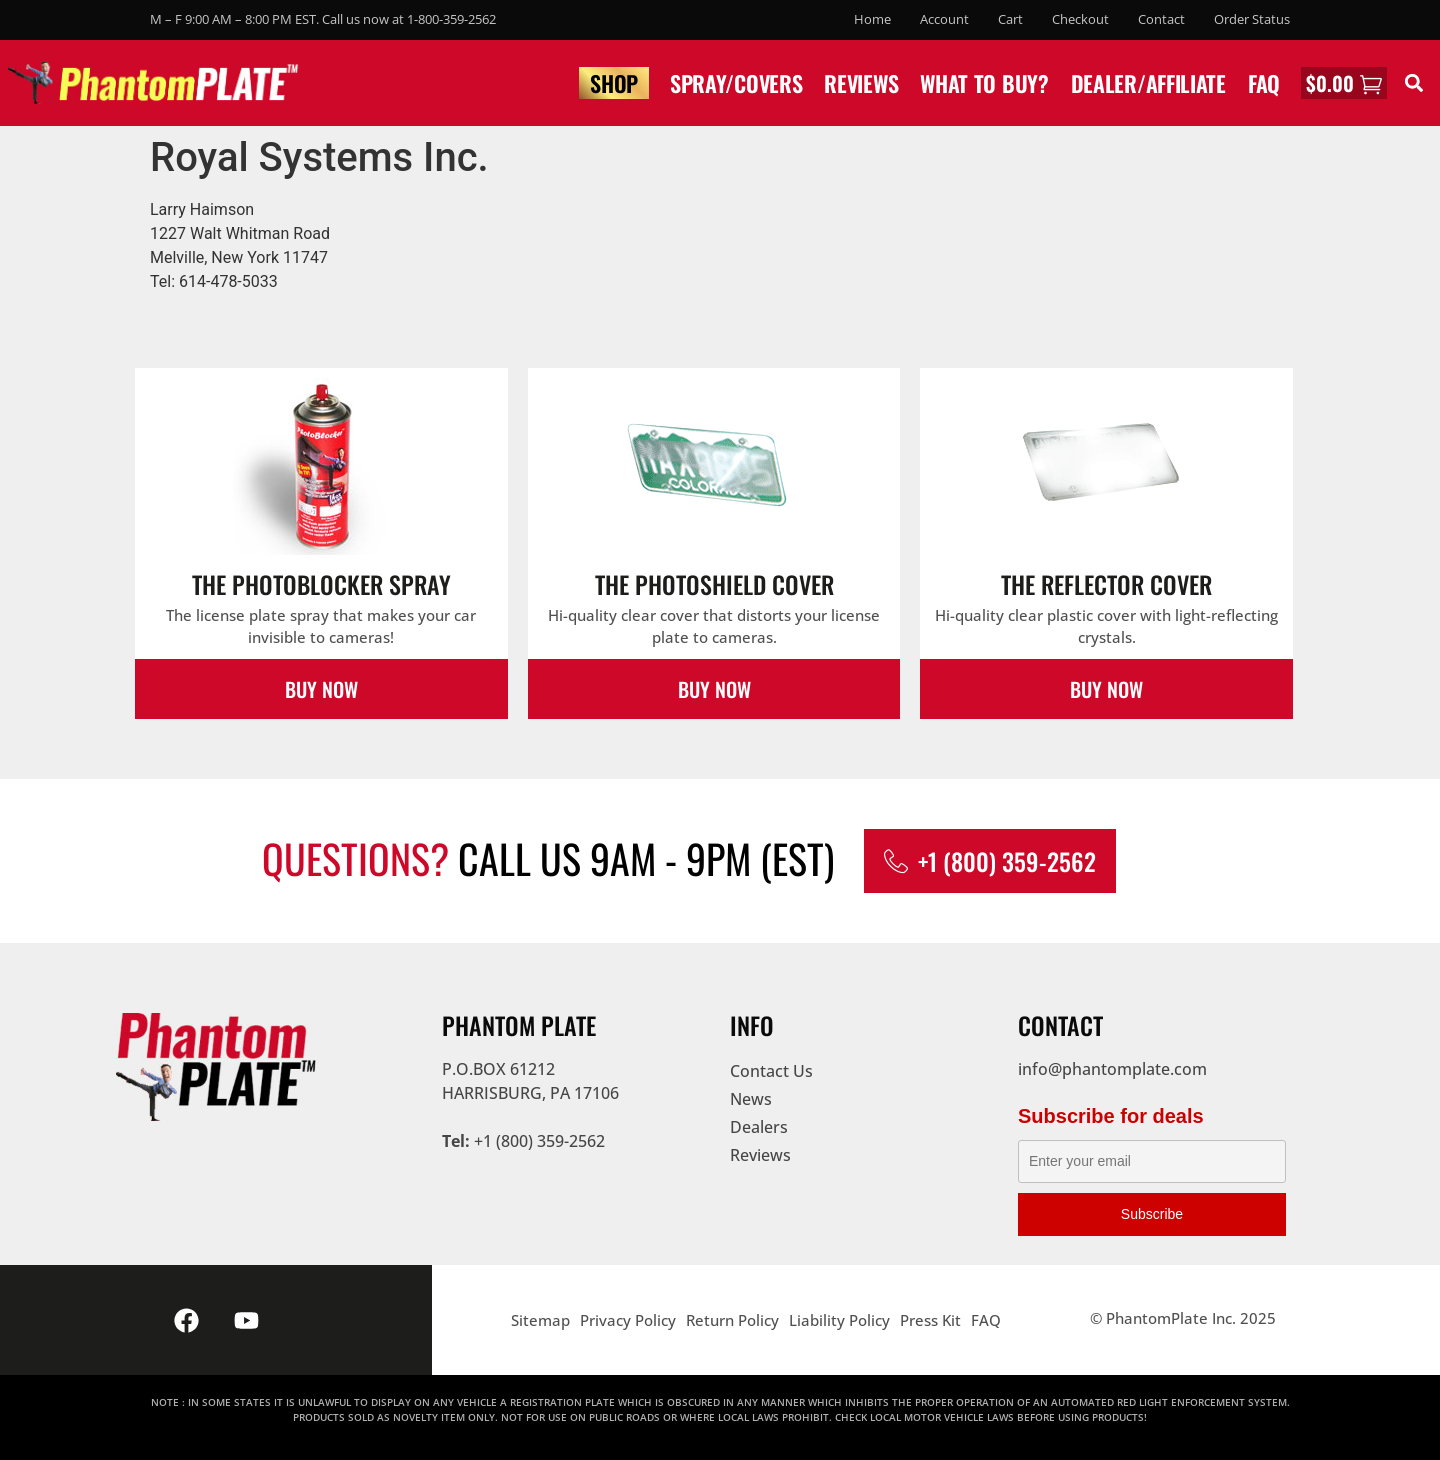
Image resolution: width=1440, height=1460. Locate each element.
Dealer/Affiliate (1148, 83)
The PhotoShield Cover (714, 584)
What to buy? (984, 83)
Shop (614, 83)
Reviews (861, 83)
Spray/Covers (736, 83)
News (751, 1099)
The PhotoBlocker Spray (321, 584)
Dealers (759, 1127)
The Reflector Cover (1106, 584)
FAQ (1264, 83)
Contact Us (771, 1071)
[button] (1413, 82)
